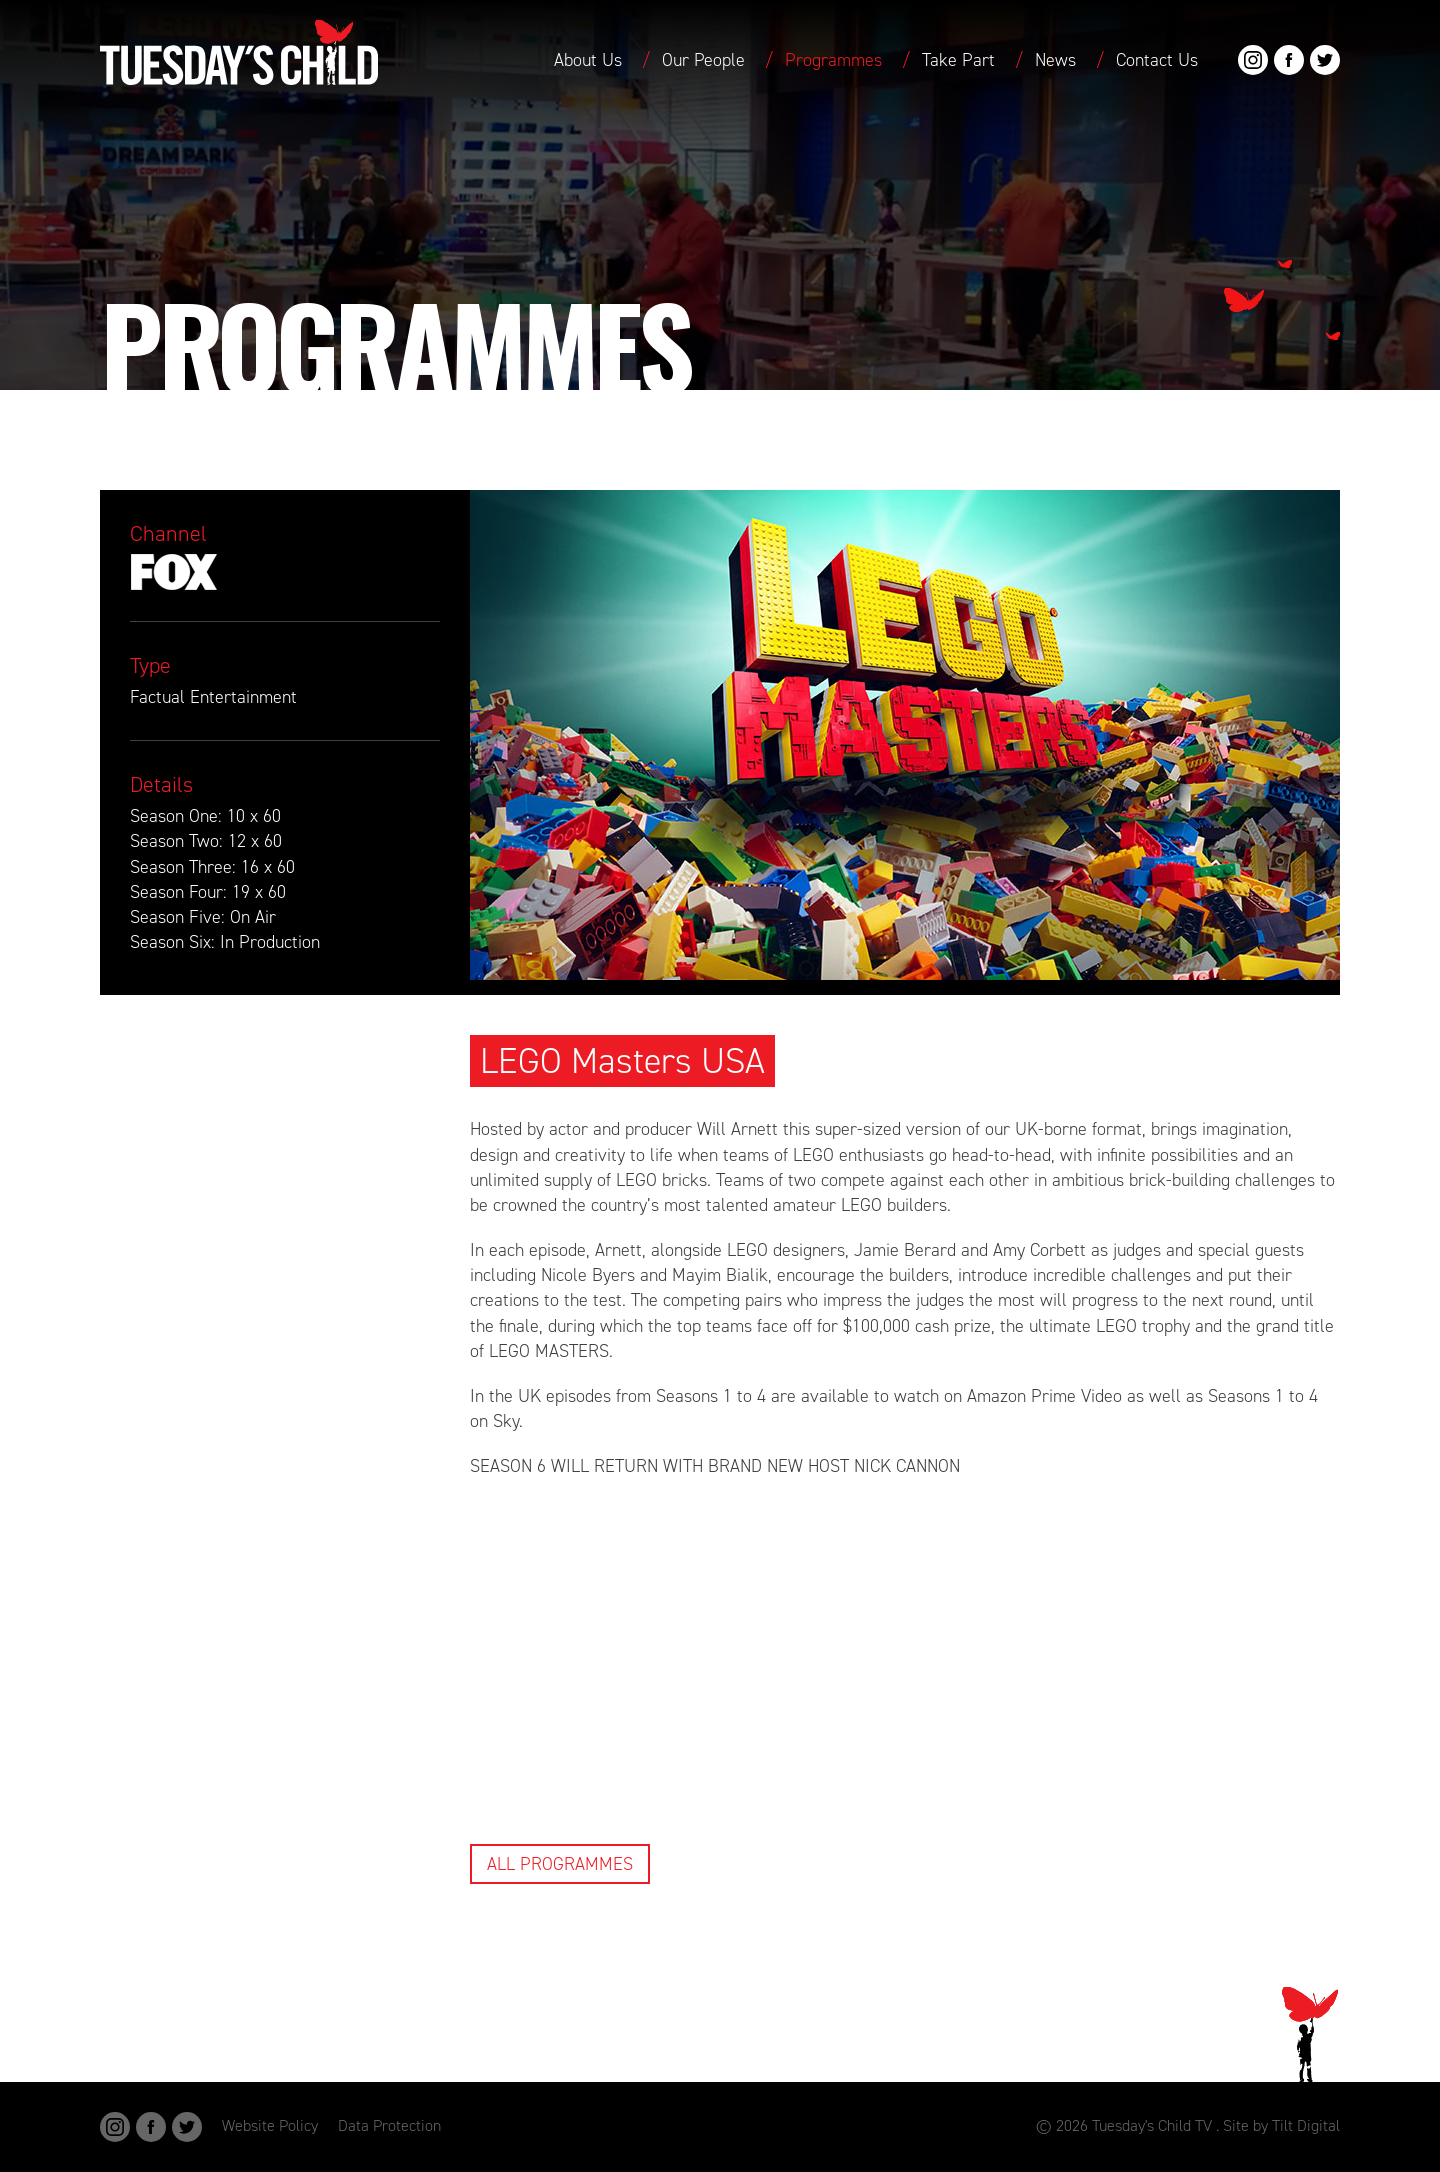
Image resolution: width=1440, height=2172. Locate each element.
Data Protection (389, 2125)
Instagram (1253, 60)
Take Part (958, 60)
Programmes (833, 60)
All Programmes (560, 1864)
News (1055, 60)
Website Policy (270, 2125)
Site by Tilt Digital (1281, 2125)
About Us (588, 60)
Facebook (1289, 60)
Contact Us (1157, 60)
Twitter (1325, 60)
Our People (703, 60)
